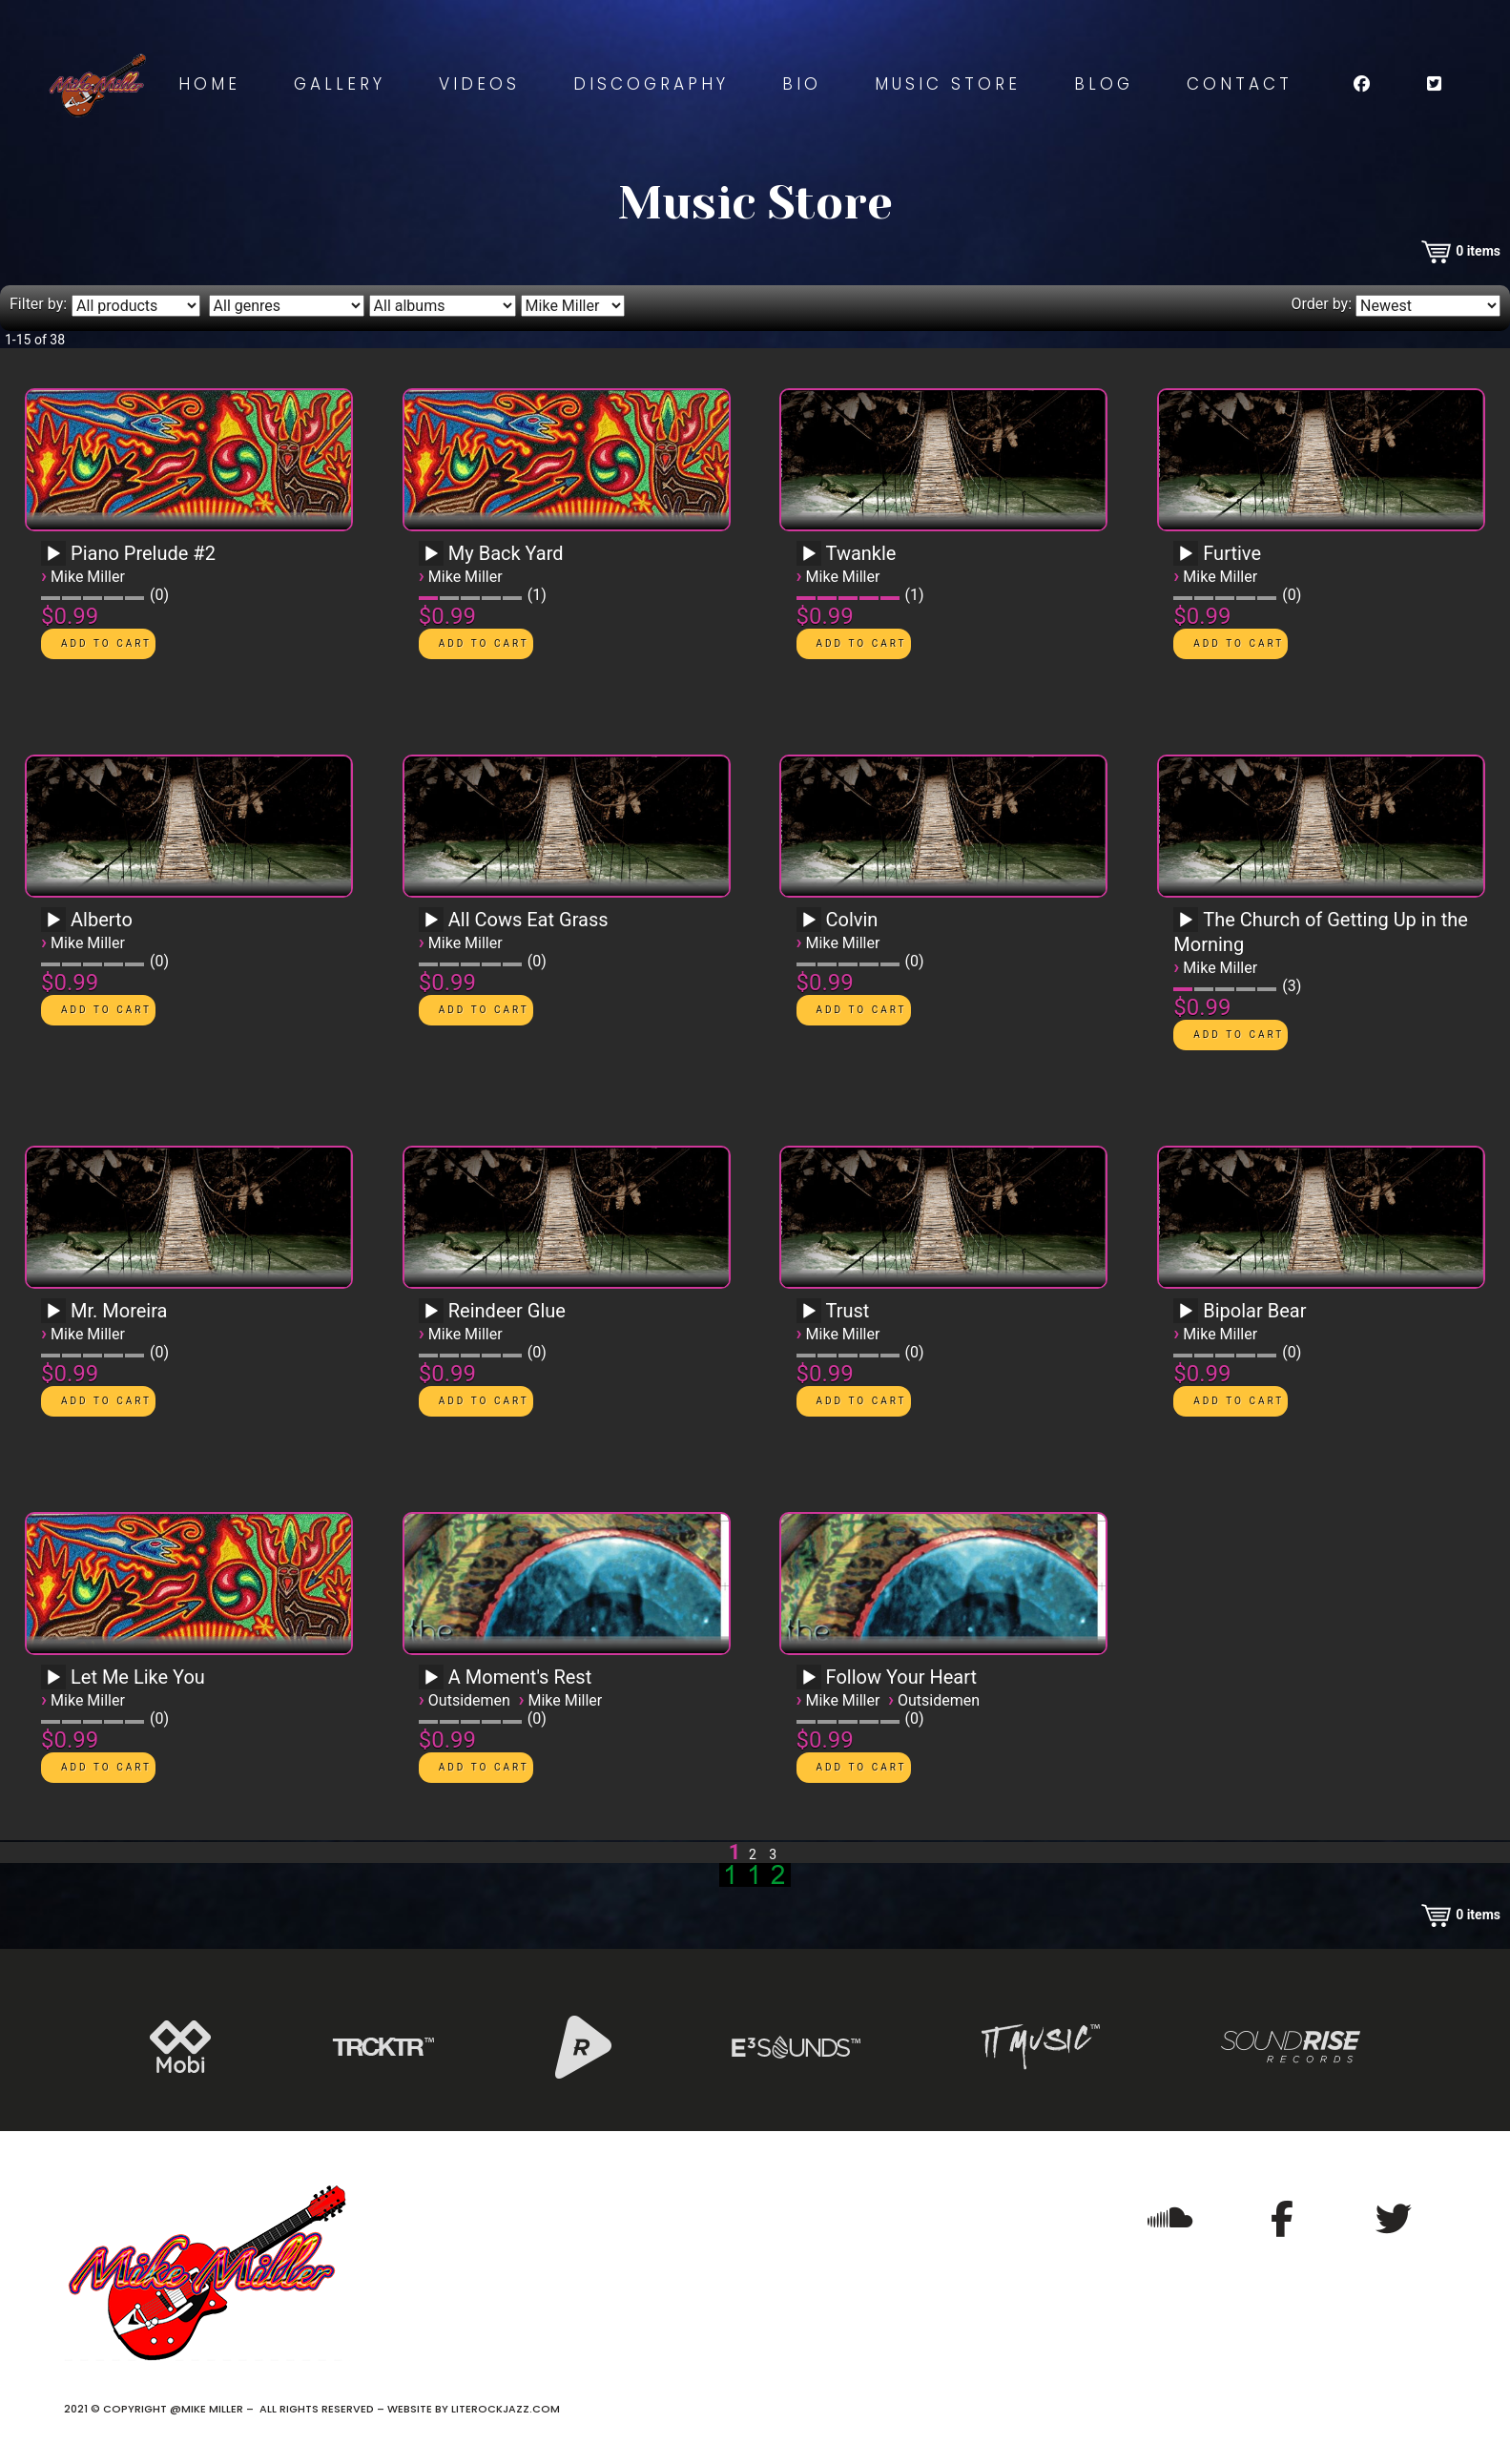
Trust (848, 1310)
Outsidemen (469, 1700)
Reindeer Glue (507, 1310)
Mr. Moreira (119, 1310)
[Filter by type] (136, 306)
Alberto (102, 919)
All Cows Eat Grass (528, 919)
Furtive (1232, 553)
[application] (56, 560)
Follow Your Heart (902, 1677)
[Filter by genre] (286, 306)
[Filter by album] (442, 306)
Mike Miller (88, 577)
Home (209, 83)
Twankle (861, 553)
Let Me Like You (138, 1677)
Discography (651, 83)
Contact (1240, 83)
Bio (801, 83)
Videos (479, 83)
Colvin (852, 919)
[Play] (53, 554)
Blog (1103, 83)
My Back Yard (506, 553)
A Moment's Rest (519, 1677)
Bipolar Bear (1254, 1310)
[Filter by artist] (573, 306)
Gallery (339, 83)
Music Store (948, 83)
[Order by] (1427, 306)
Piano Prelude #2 (143, 553)
